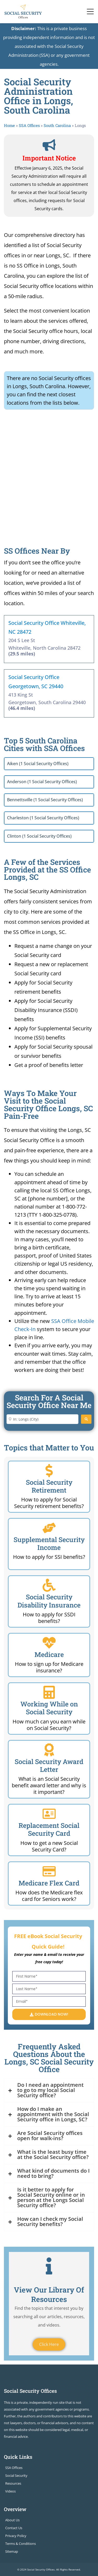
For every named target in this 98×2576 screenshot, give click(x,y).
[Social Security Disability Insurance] (49, 1585)
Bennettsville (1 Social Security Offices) (45, 800)
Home (9, 125)
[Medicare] (49, 1642)
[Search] (86, 1419)
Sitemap (11, 2551)
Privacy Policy (15, 2535)
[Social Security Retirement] (49, 1470)
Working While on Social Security (49, 1708)
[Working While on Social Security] (49, 1692)
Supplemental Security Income (49, 1543)
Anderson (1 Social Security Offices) (42, 782)
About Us (12, 2520)
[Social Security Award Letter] (49, 1749)
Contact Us (13, 2527)
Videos (10, 2491)
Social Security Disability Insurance (49, 1601)
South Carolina (57, 125)
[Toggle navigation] (90, 11)
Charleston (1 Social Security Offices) (43, 818)
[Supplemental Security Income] (49, 1527)
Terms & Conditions (20, 2543)
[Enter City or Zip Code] (42, 1419)
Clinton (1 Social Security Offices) (39, 836)
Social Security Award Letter (49, 1765)
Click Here (49, 2344)
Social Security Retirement (49, 1486)
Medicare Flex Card (49, 1883)
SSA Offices (29, 125)
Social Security (16, 2475)
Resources (13, 2483)
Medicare (49, 1654)
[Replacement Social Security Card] (49, 1813)
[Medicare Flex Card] (49, 1871)
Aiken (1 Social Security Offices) (37, 763)
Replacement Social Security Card (49, 1829)
